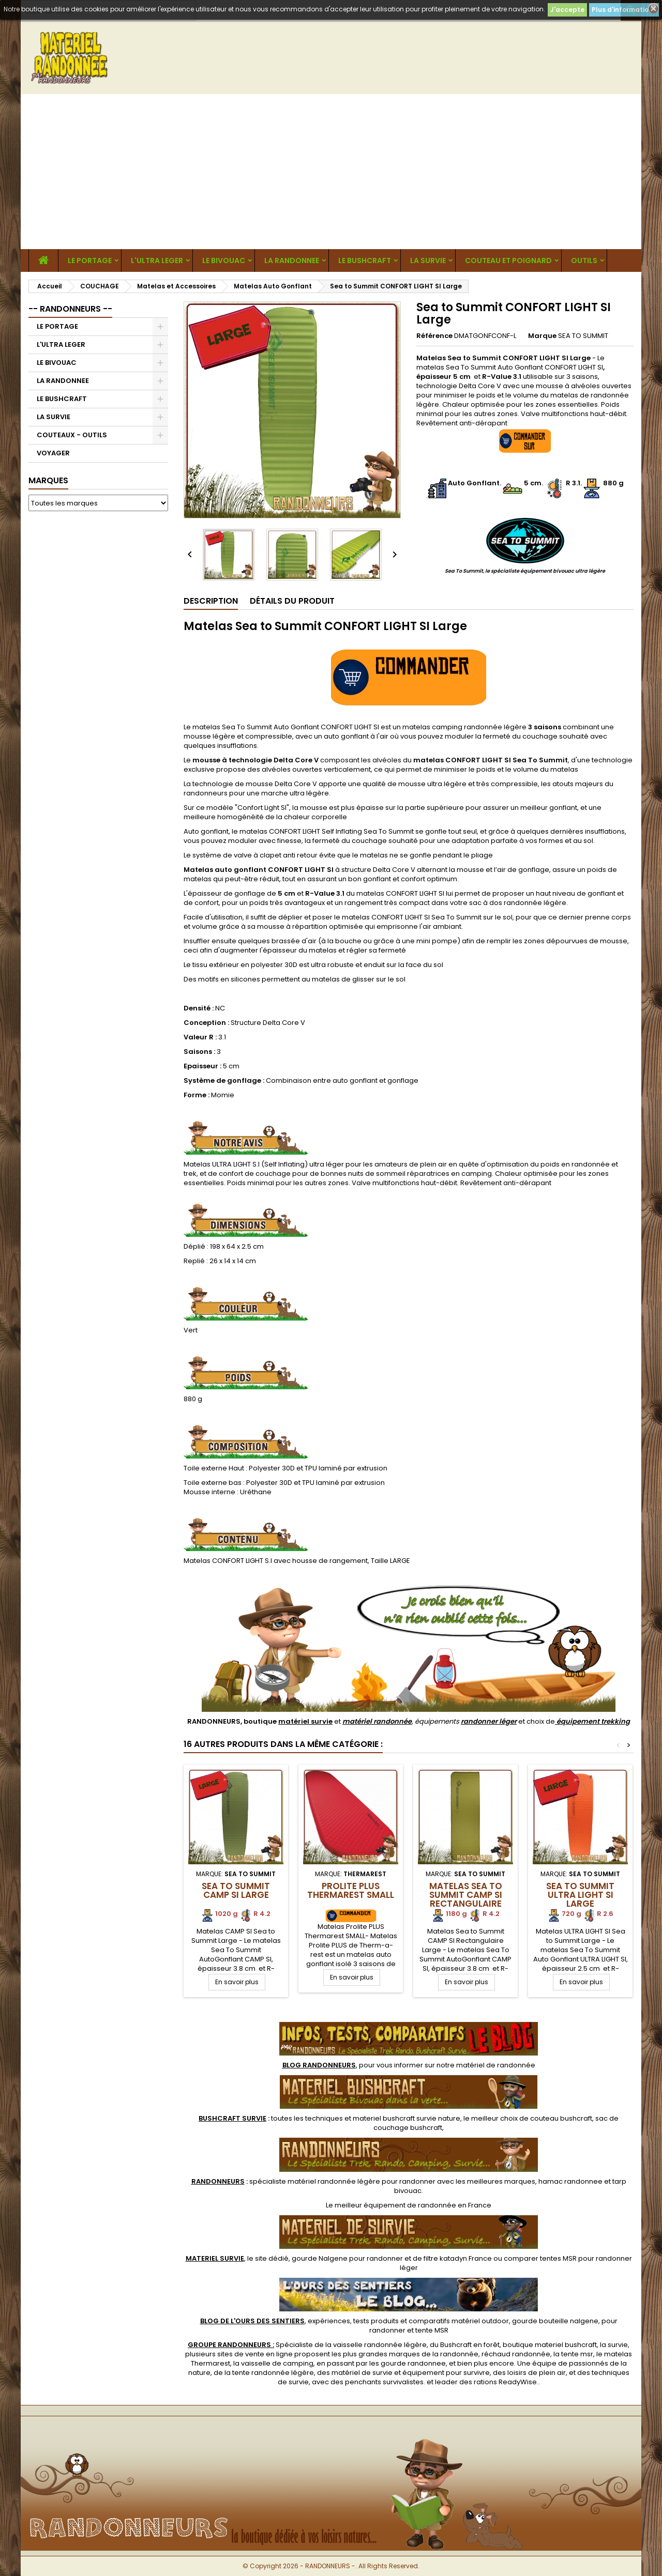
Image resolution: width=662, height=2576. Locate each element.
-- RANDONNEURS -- (70, 309)
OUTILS (584, 260)
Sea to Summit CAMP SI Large (236, 1890)
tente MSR (431, 2330)
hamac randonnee (570, 2181)
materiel (406, 2118)
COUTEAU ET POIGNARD (508, 260)
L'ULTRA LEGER (157, 260)
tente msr (577, 2354)
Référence (434, 336)
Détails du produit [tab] (292, 601)
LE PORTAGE (90, 260)
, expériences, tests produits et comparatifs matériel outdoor (354, 2321)
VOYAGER (53, 453)
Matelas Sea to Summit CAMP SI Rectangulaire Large (465, 1899)
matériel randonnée (377, 1721)
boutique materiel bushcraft (550, 2345)
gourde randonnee (413, 2363)
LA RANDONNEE (291, 260)
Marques (48, 480)
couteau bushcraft (561, 2118)
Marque (542, 336)
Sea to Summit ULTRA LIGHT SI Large (580, 1895)
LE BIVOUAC (223, 260)
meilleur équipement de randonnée (395, 2205)
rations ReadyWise (505, 2382)
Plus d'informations (624, 9)
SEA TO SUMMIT (583, 336)
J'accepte (567, 9)
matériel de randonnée (495, 2065)
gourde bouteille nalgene (555, 2321)
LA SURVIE (428, 260)
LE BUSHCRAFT (364, 260)
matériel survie (305, 1721)
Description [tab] (211, 601)
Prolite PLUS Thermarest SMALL (350, 1890)
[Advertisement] (331, 171)
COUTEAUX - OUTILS (72, 435)
